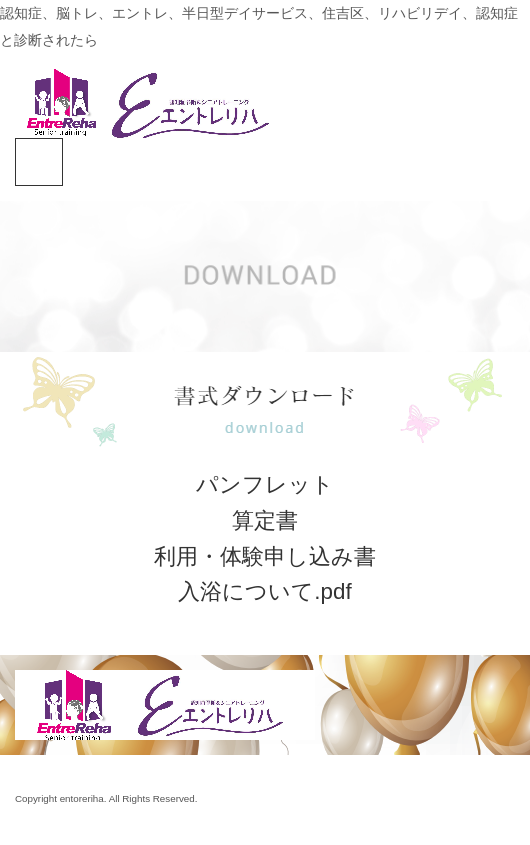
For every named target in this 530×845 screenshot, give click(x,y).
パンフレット (265, 484)
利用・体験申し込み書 (265, 556)
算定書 (265, 520)
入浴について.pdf (264, 591)
